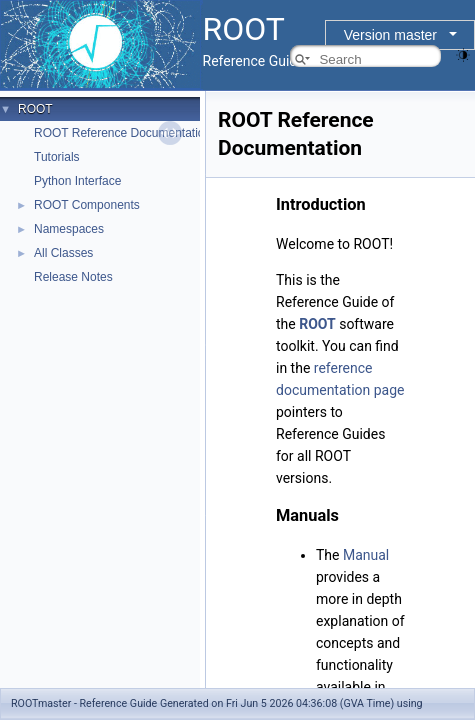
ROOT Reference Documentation (122, 133)
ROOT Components (87, 205)
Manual (366, 555)
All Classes (63, 253)
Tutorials (57, 157)
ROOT (35, 109)
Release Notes (73, 277)
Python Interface (77, 181)
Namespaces (69, 229)
